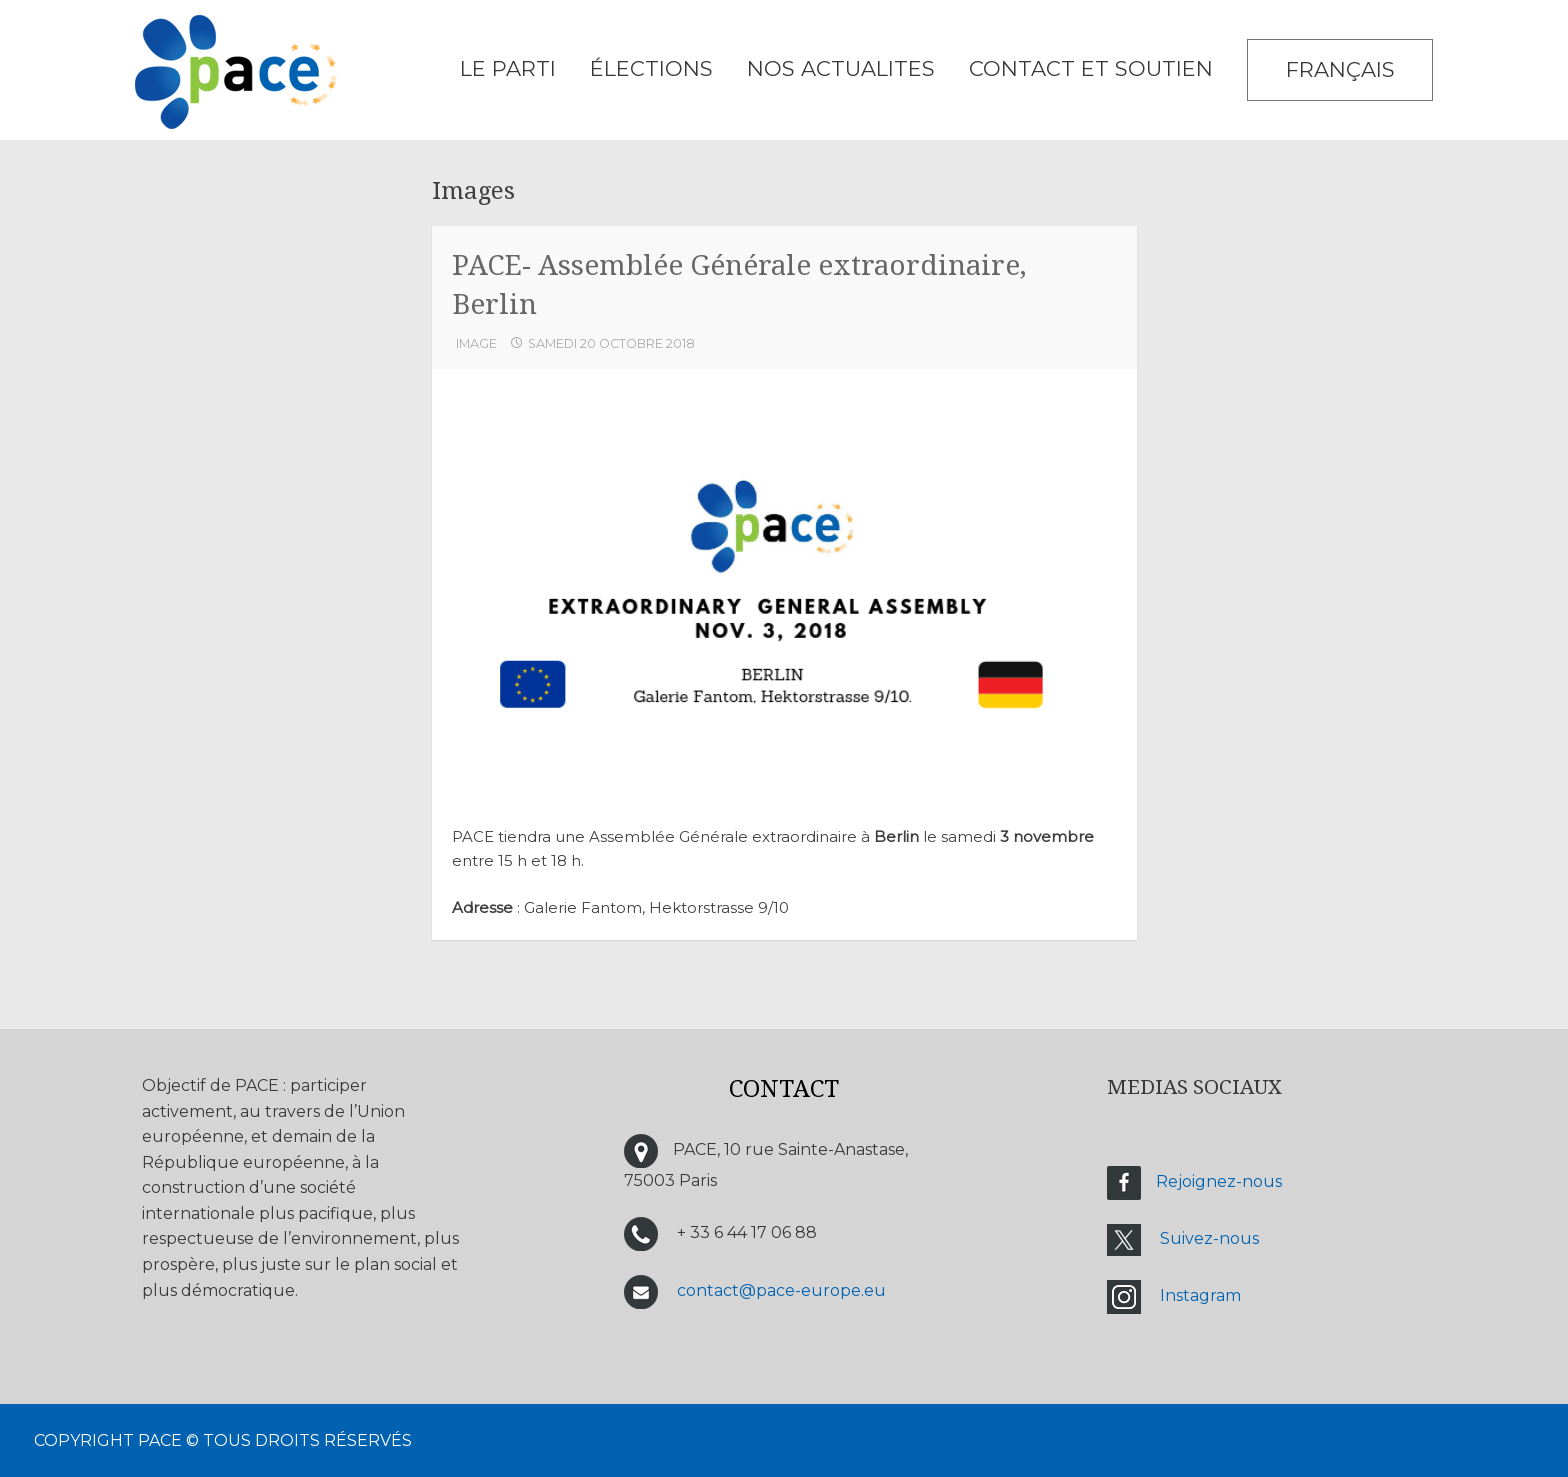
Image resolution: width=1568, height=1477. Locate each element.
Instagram (1200, 1295)
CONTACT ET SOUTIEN (1091, 68)
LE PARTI (508, 68)
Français (1340, 69)
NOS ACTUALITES (841, 68)
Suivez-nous (1209, 1238)
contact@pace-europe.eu (781, 1290)
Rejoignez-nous (1219, 1181)
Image (476, 343)
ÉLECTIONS (651, 68)
